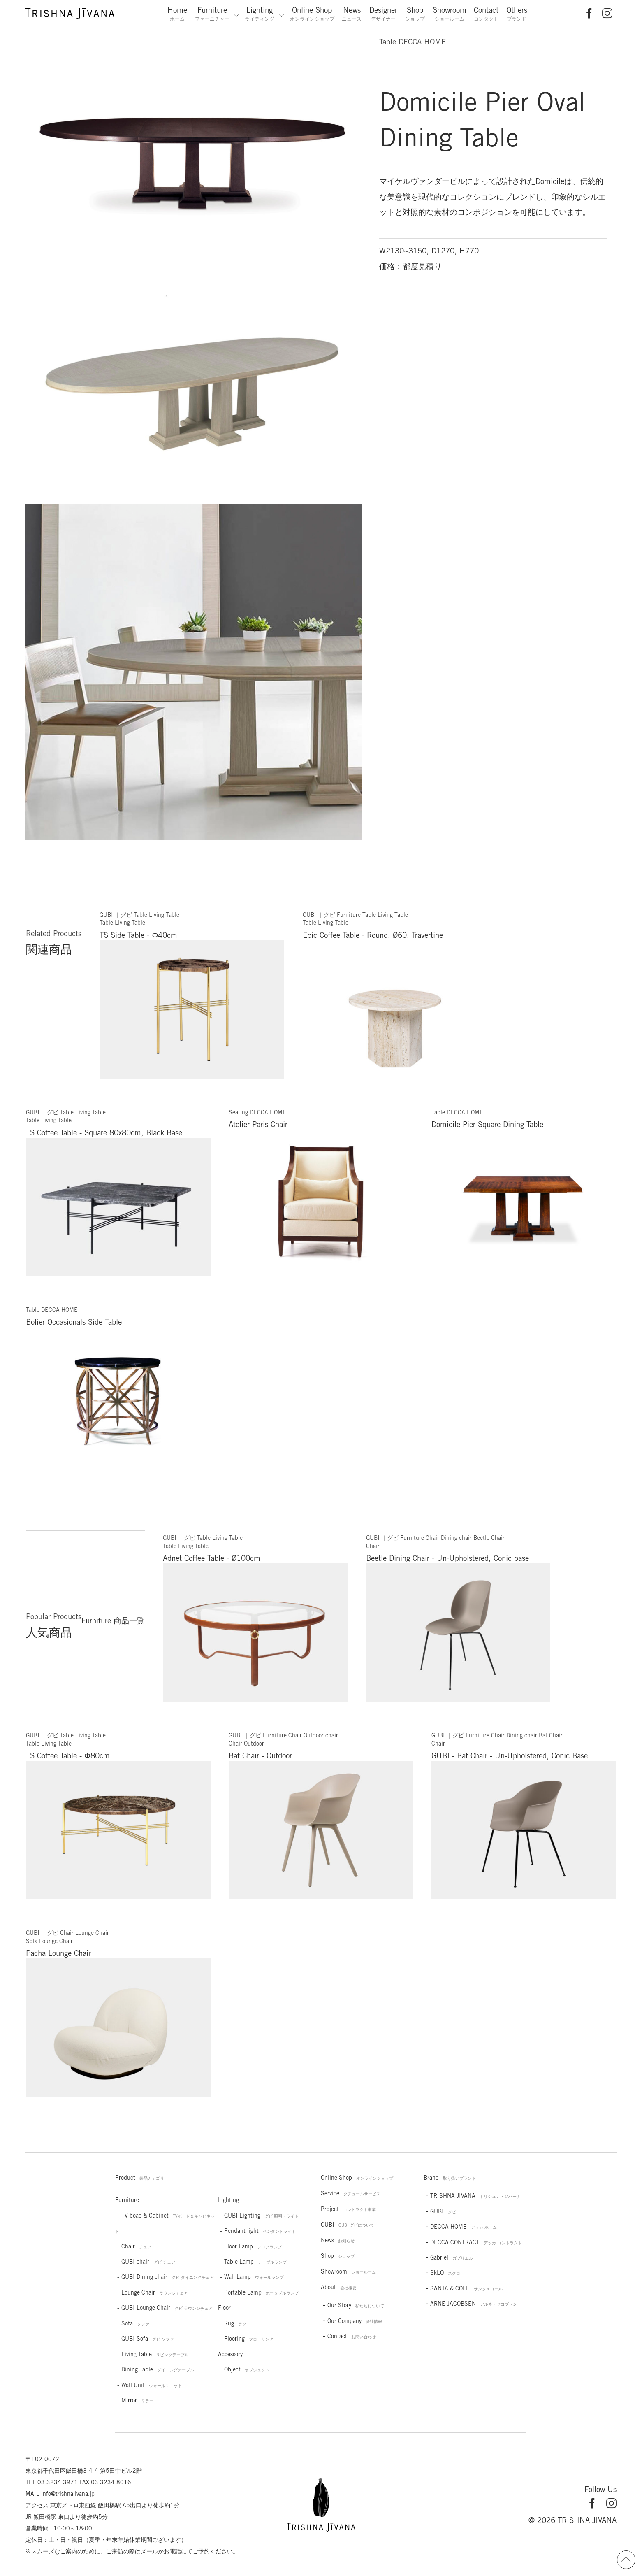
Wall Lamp (254, 2277)
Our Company (354, 2321)
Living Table (155, 2354)
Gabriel (451, 2257)
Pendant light (260, 2230)
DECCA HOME (463, 2226)
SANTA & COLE (466, 2288)
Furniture (212, 13)
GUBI (347, 2224)
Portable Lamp (261, 2292)
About (339, 2287)
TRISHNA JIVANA (475, 2195)
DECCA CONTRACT (476, 2242)
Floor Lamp (253, 2246)
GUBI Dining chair (167, 2277)
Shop (415, 13)
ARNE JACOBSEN (473, 2303)
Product (141, 2177)
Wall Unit (151, 2385)
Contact (486, 13)
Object (246, 2369)
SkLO (445, 2272)
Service (350, 2193)
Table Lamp (255, 2261)
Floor (224, 2307)
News (352, 13)
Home (177, 13)
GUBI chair (148, 2261)
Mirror (137, 2400)
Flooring (248, 2338)
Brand (450, 2177)
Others (516, 13)
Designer (383, 13)
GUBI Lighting (261, 2215)
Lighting (259, 13)
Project (348, 2209)
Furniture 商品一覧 (113, 1620)
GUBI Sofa (147, 2338)
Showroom (449, 13)
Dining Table (157, 2369)
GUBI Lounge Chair (167, 2307)
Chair (136, 2246)
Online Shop (312, 13)
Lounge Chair (154, 2292)
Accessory (230, 2354)
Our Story (355, 2305)
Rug (235, 2323)
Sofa (135, 2323)
